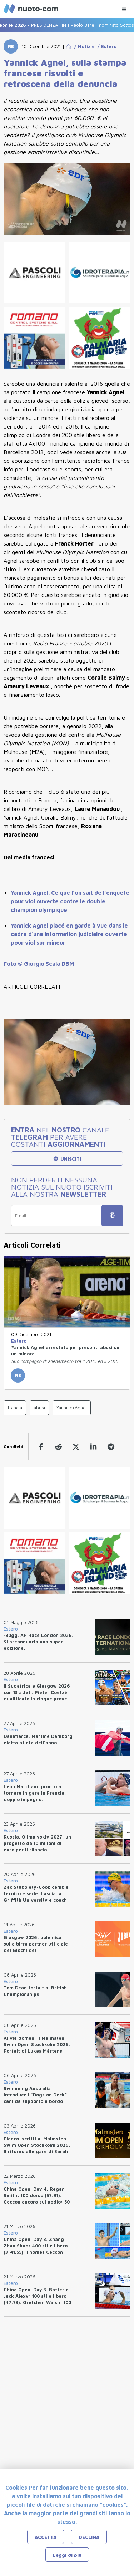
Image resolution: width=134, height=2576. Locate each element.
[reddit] (58, 1446)
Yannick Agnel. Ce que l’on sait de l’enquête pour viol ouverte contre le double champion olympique (70, 901)
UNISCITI (67, 1159)
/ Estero (105, 46)
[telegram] (111, 1446)
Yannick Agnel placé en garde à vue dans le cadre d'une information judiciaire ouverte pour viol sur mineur (69, 934)
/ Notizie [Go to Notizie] (83, 46)
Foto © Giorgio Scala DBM (39, 963)
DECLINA (89, 2537)
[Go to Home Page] (68, 46)
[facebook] (41, 1446)
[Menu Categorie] (124, 8)
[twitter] (76, 1446)
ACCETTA (45, 2537)
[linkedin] (93, 1446)
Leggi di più (67, 2555)
